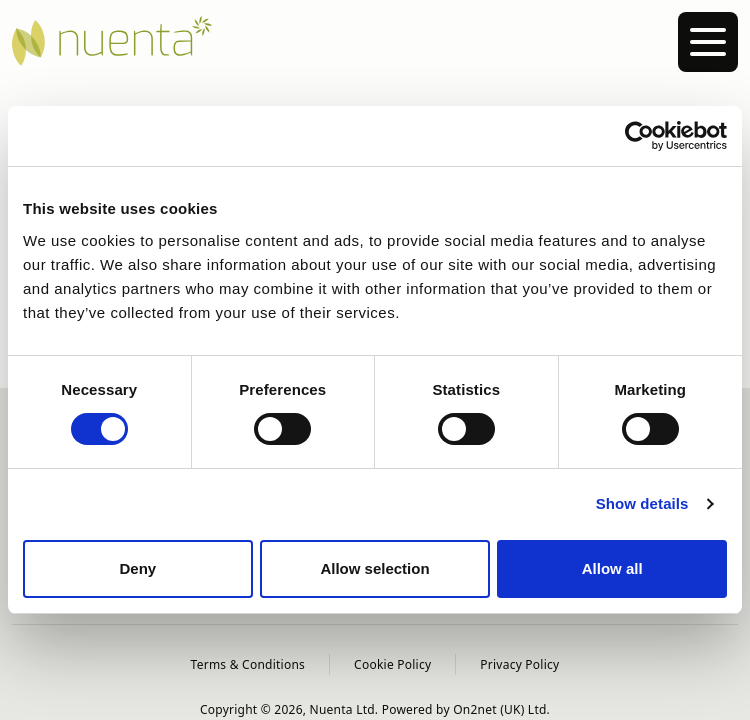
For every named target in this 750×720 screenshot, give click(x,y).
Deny (137, 568)
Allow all (612, 568)
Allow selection (374, 568)
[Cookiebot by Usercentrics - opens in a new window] (639, 136)
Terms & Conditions (248, 664)
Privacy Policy (519, 664)
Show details (642, 503)
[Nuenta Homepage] (375, 41)
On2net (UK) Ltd (499, 709)
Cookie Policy (392, 664)
